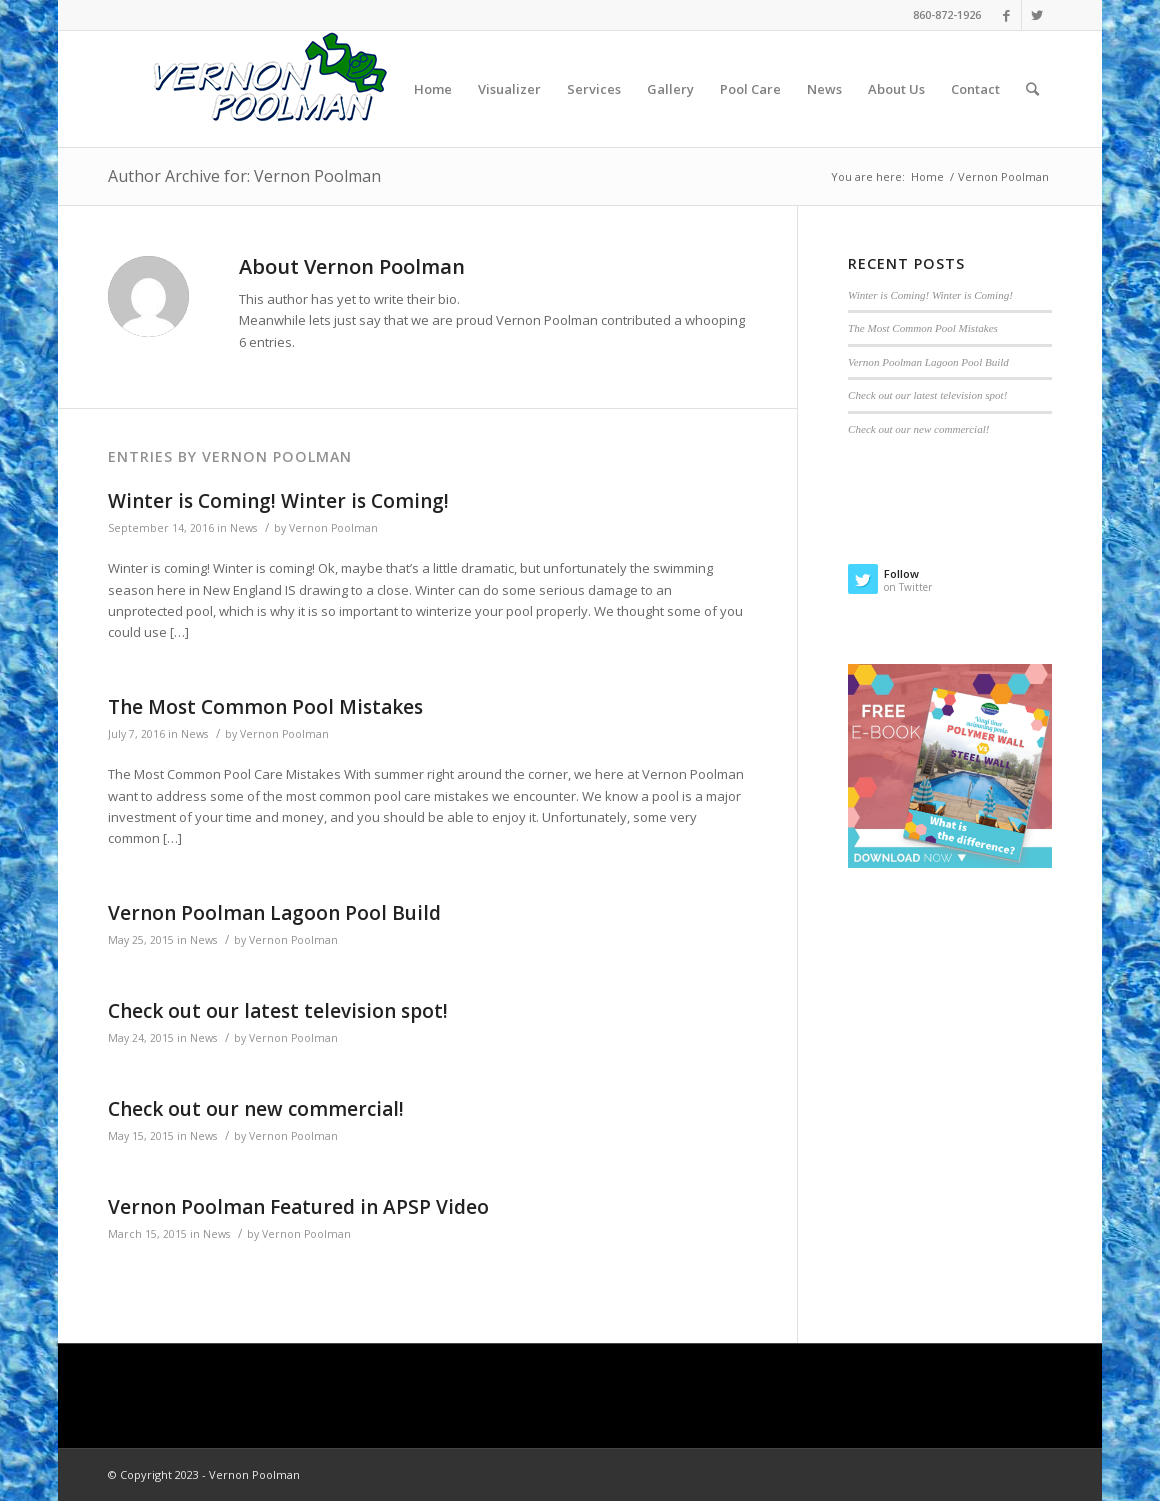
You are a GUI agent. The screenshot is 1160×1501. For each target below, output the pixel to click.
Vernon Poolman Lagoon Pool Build (274, 913)
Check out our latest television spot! (278, 1011)
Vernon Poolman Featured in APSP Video (298, 1207)
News (243, 528)
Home (927, 176)
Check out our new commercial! (256, 1109)
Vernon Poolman (333, 528)
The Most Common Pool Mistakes (265, 707)
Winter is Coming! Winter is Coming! (278, 501)
